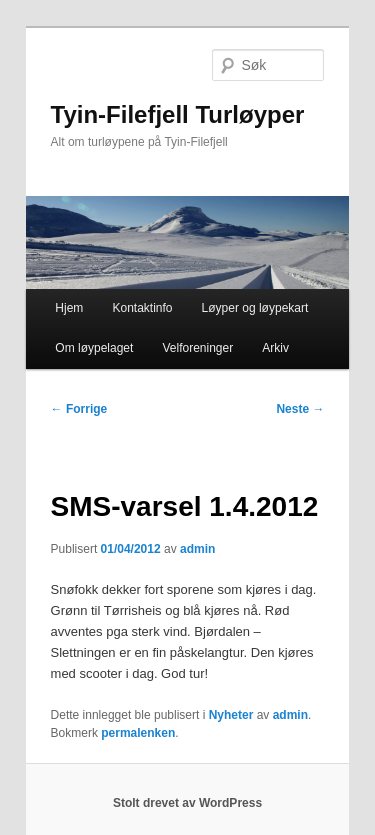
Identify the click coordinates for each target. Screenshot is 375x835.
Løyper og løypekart (255, 308)
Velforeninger (197, 348)
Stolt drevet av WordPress (187, 803)
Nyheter (231, 715)
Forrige (79, 409)
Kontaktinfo (142, 308)
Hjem (69, 308)
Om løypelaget (94, 348)
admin (197, 549)
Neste (300, 409)
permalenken (138, 733)
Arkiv (275, 348)
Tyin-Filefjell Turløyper (178, 114)
